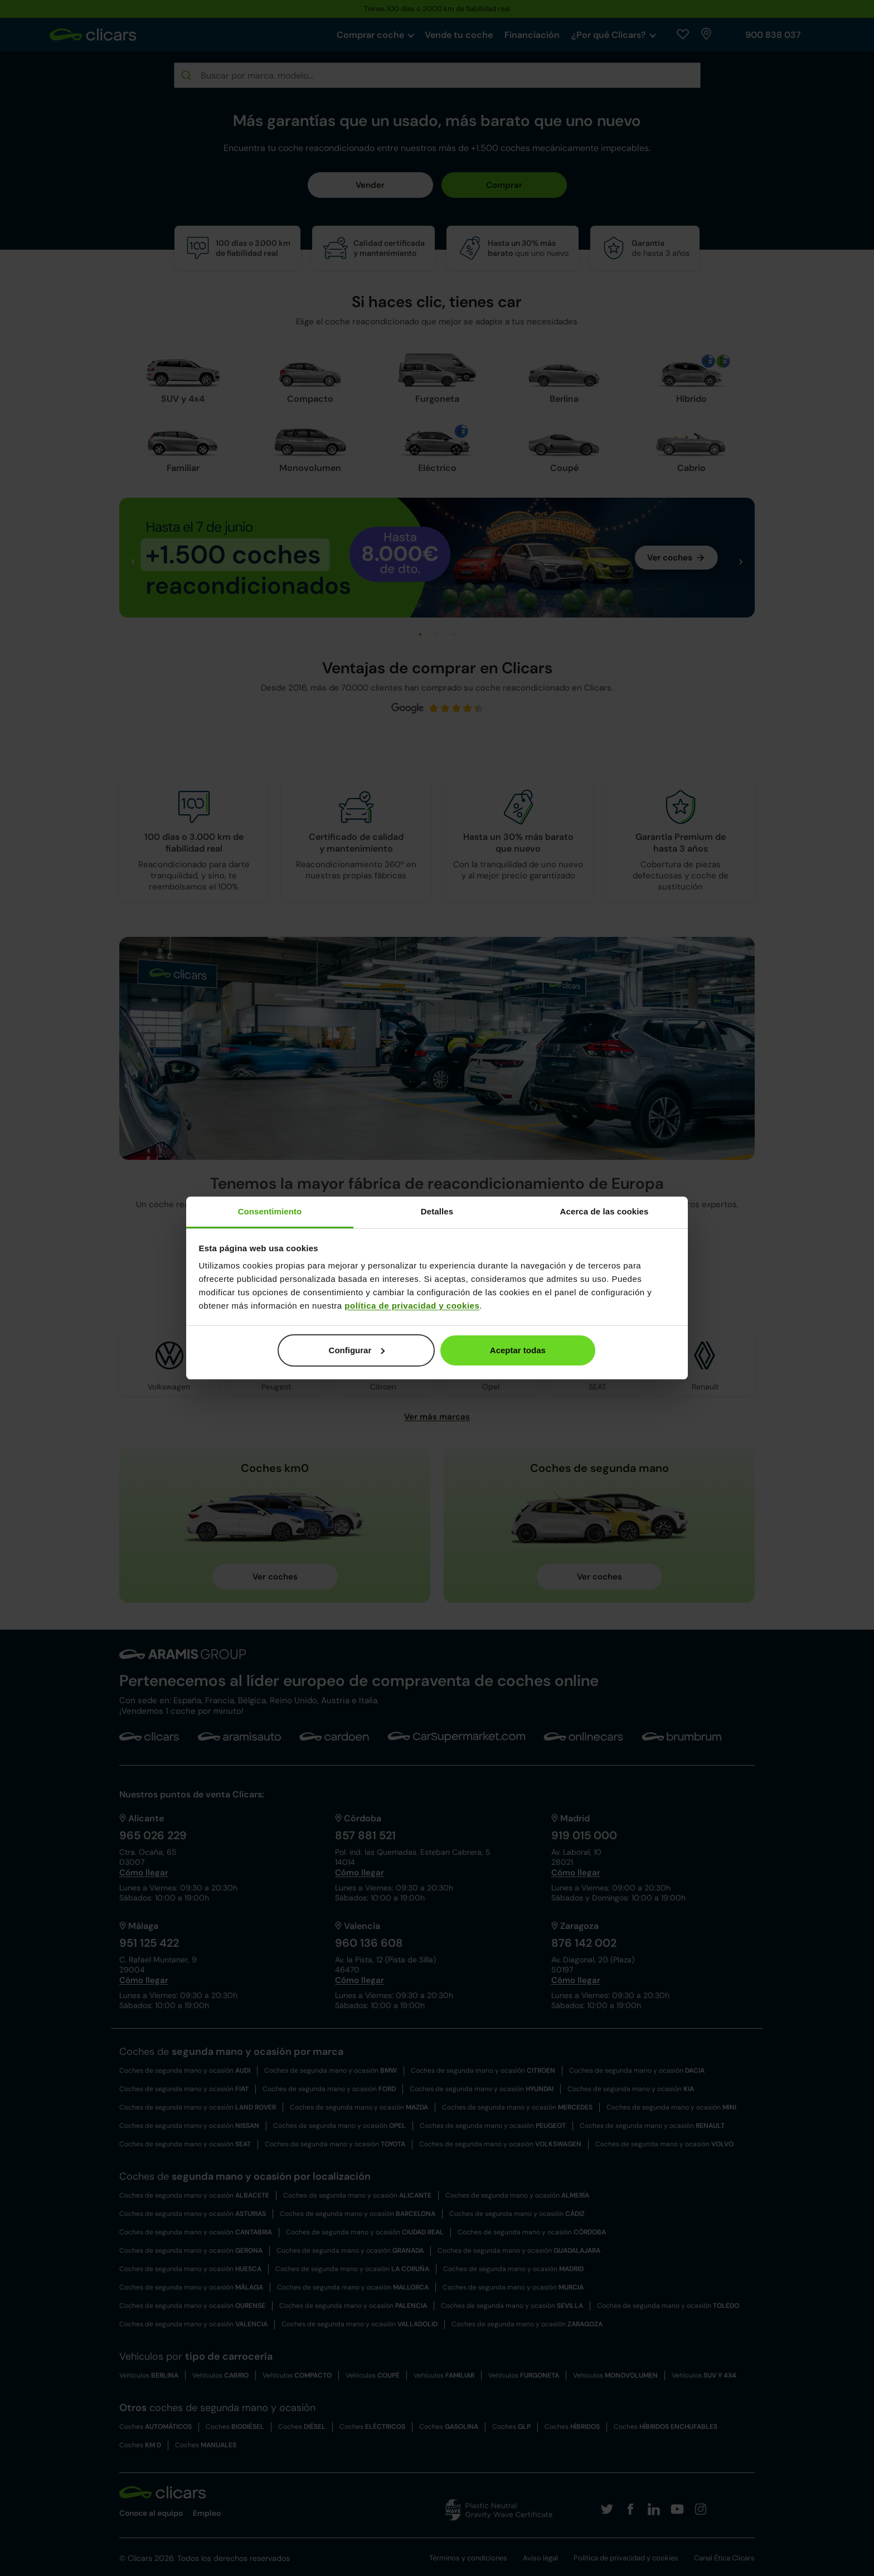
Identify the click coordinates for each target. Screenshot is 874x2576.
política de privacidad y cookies (411, 1305)
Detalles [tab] (437, 1211)
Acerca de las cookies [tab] (604, 1211)
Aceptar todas (518, 1350)
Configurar (357, 1350)
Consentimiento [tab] (270, 1211)
